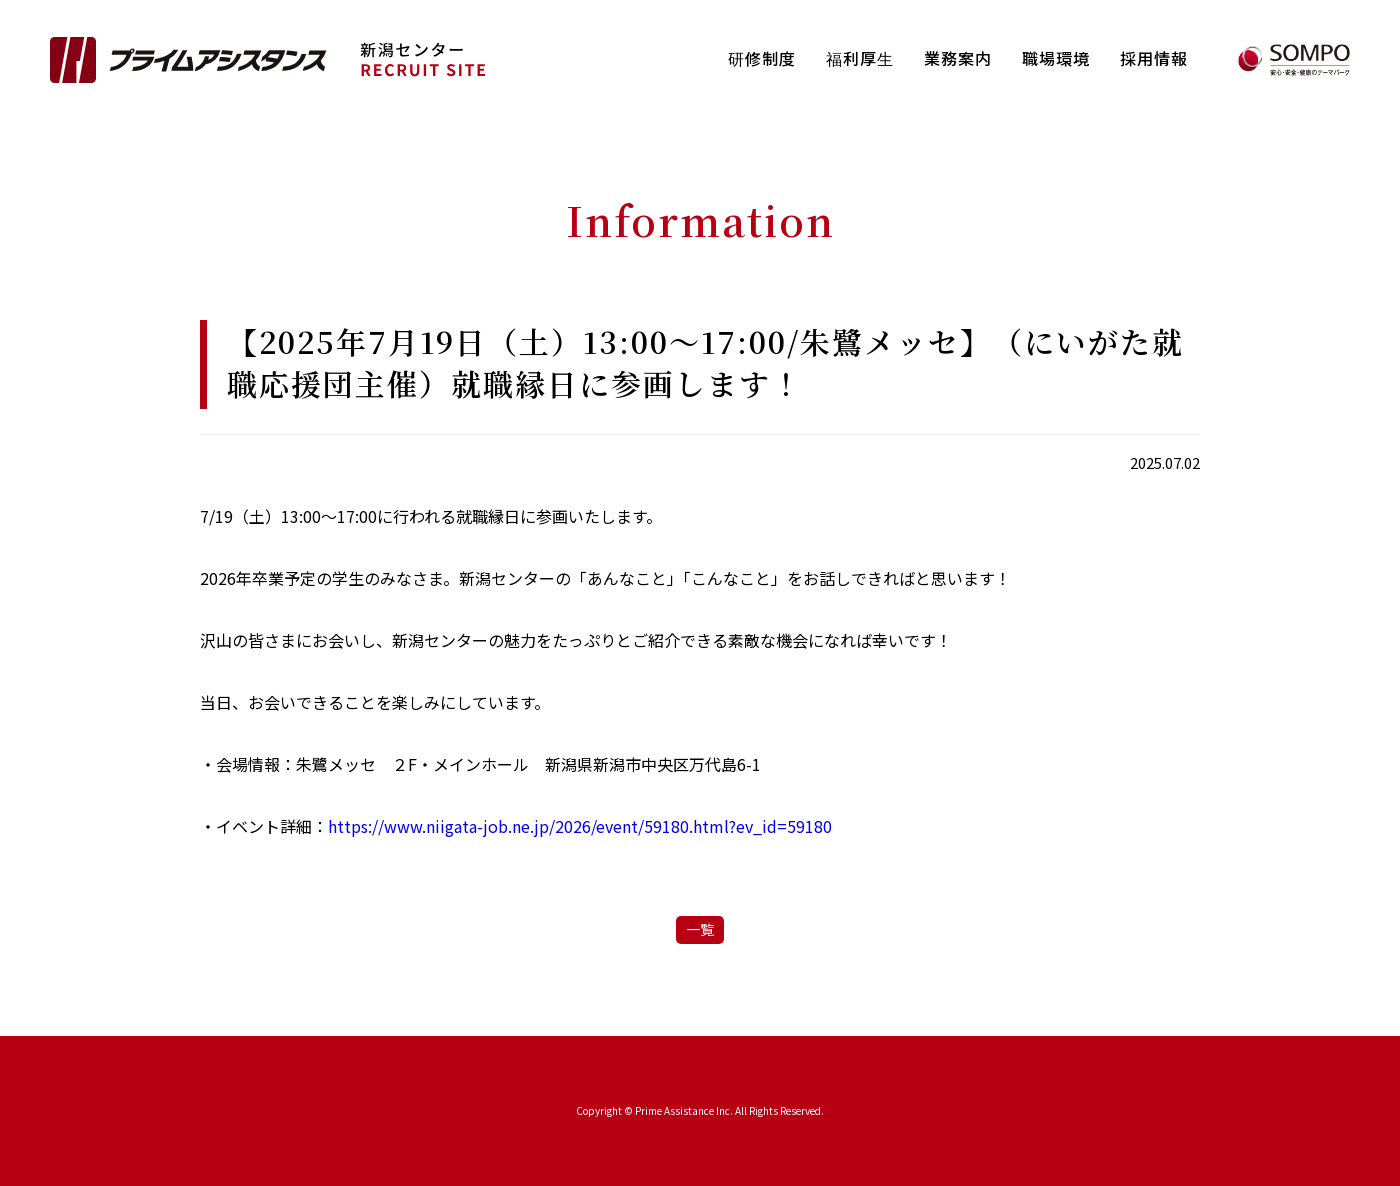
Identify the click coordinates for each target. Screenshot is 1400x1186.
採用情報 (1154, 58)
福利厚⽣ (860, 58)
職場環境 (1056, 58)
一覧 (700, 929)
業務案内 (958, 58)
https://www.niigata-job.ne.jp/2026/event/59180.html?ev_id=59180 (580, 826)
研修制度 (762, 58)
